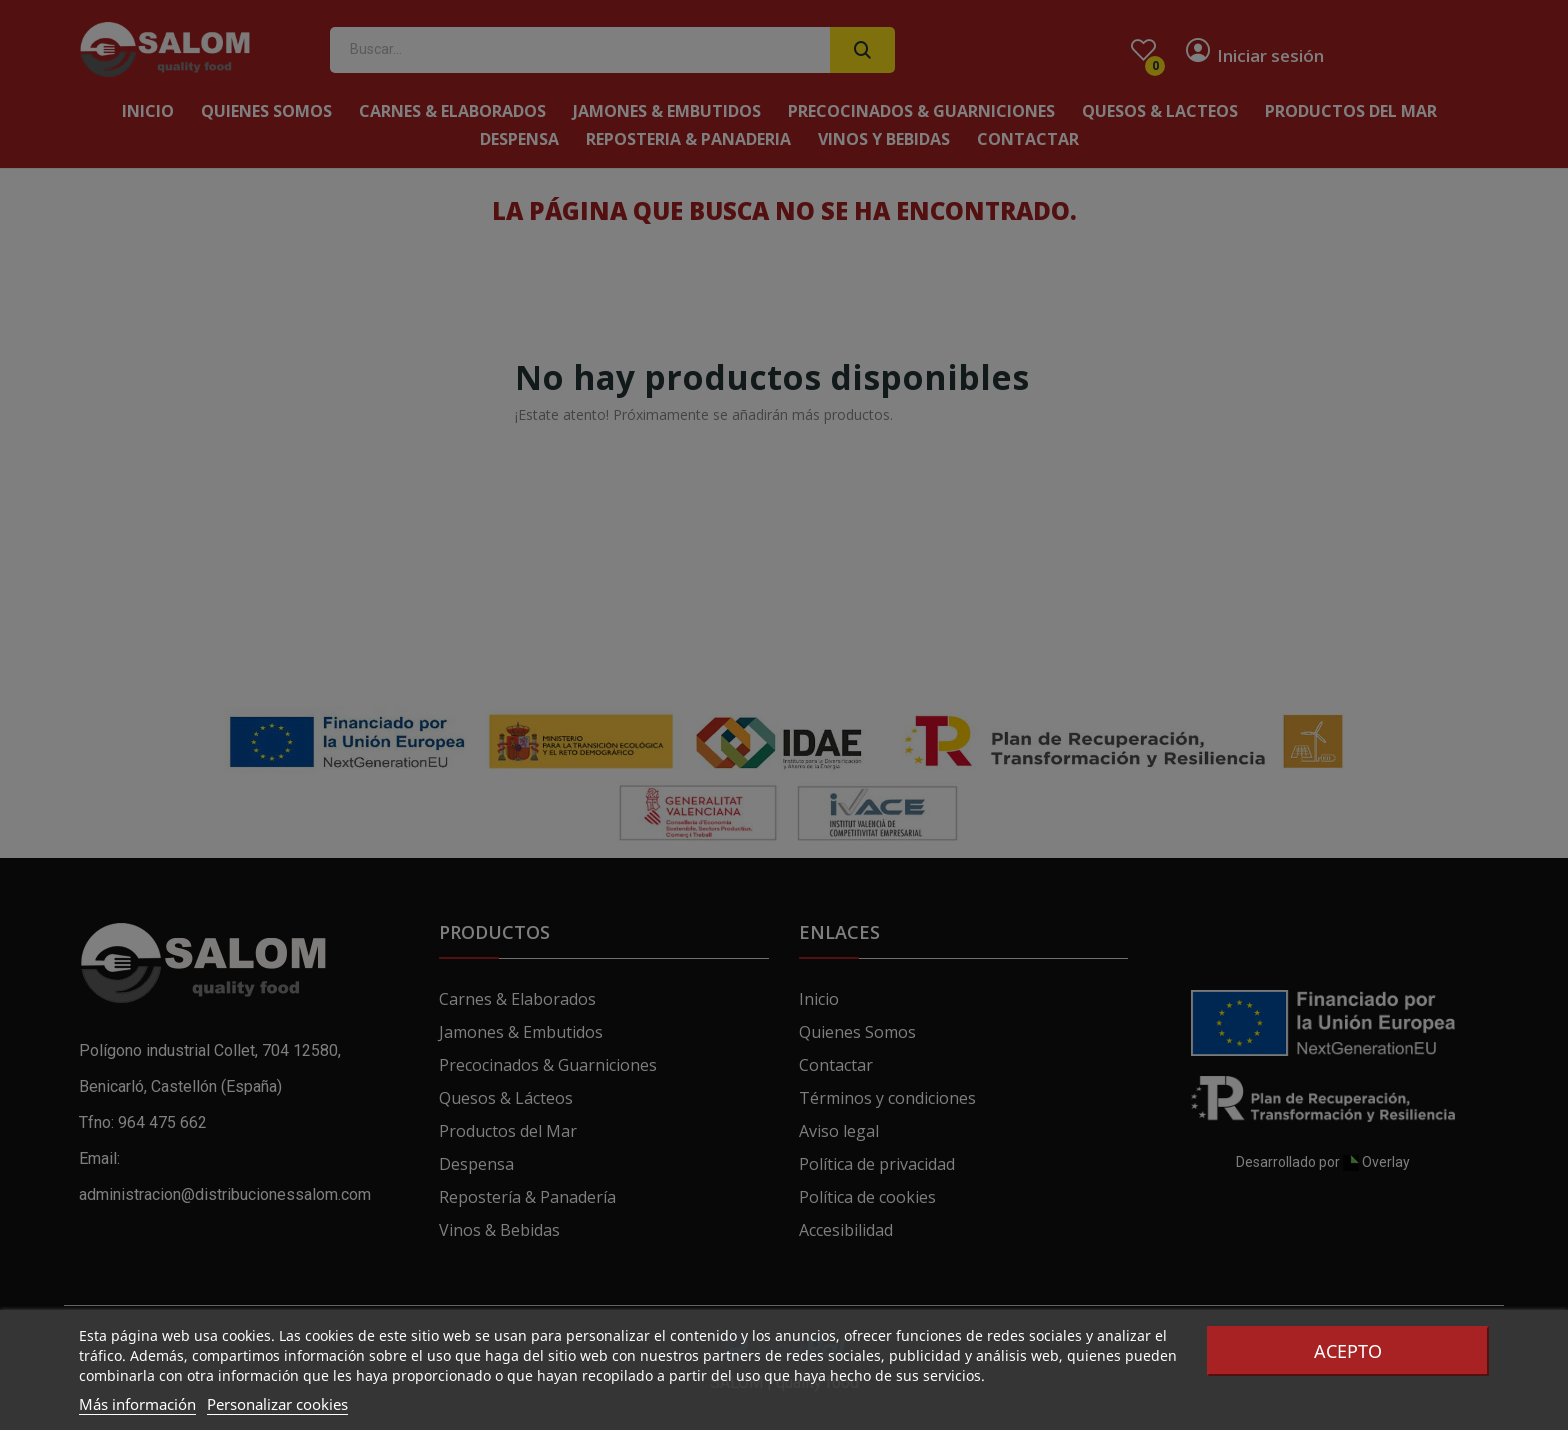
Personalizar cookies (277, 1404)
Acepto (1348, 1351)
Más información (137, 1404)
